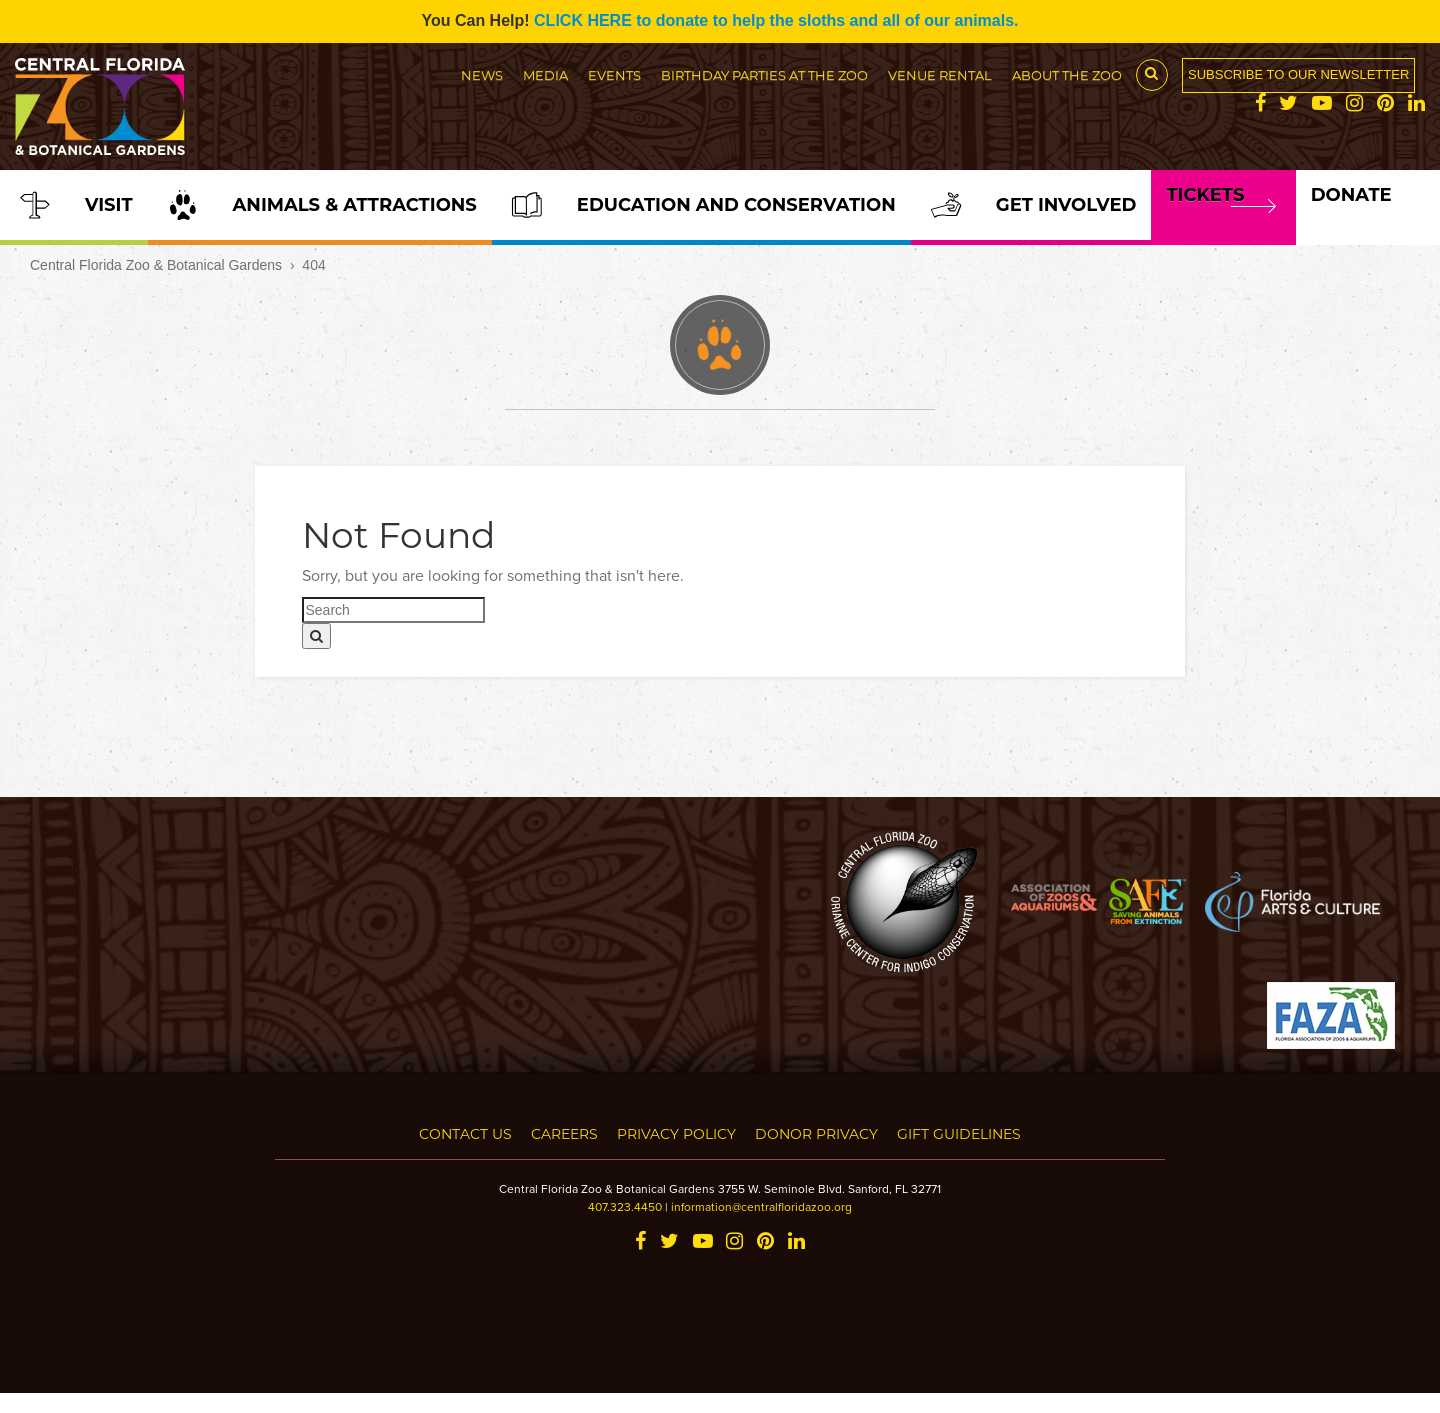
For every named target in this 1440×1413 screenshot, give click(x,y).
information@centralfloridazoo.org (761, 1206)
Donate (1351, 195)
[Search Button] (1152, 75)
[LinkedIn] (1416, 104)
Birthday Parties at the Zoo (764, 74)
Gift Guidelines (959, 1133)
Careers (564, 1133)
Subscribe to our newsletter (1298, 74)
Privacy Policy (676, 1133)
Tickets (1205, 195)
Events (614, 74)
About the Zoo (1067, 74)
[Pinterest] (1385, 104)
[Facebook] (1260, 104)
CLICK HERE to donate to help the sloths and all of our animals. (776, 20)
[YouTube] (1322, 104)
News (482, 74)
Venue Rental (940, 74)
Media (545, 74)
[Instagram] (1354, 104)
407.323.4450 (625, 1206)
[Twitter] (1288, 104)
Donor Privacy (816, 1133)
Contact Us (465, 1133)
